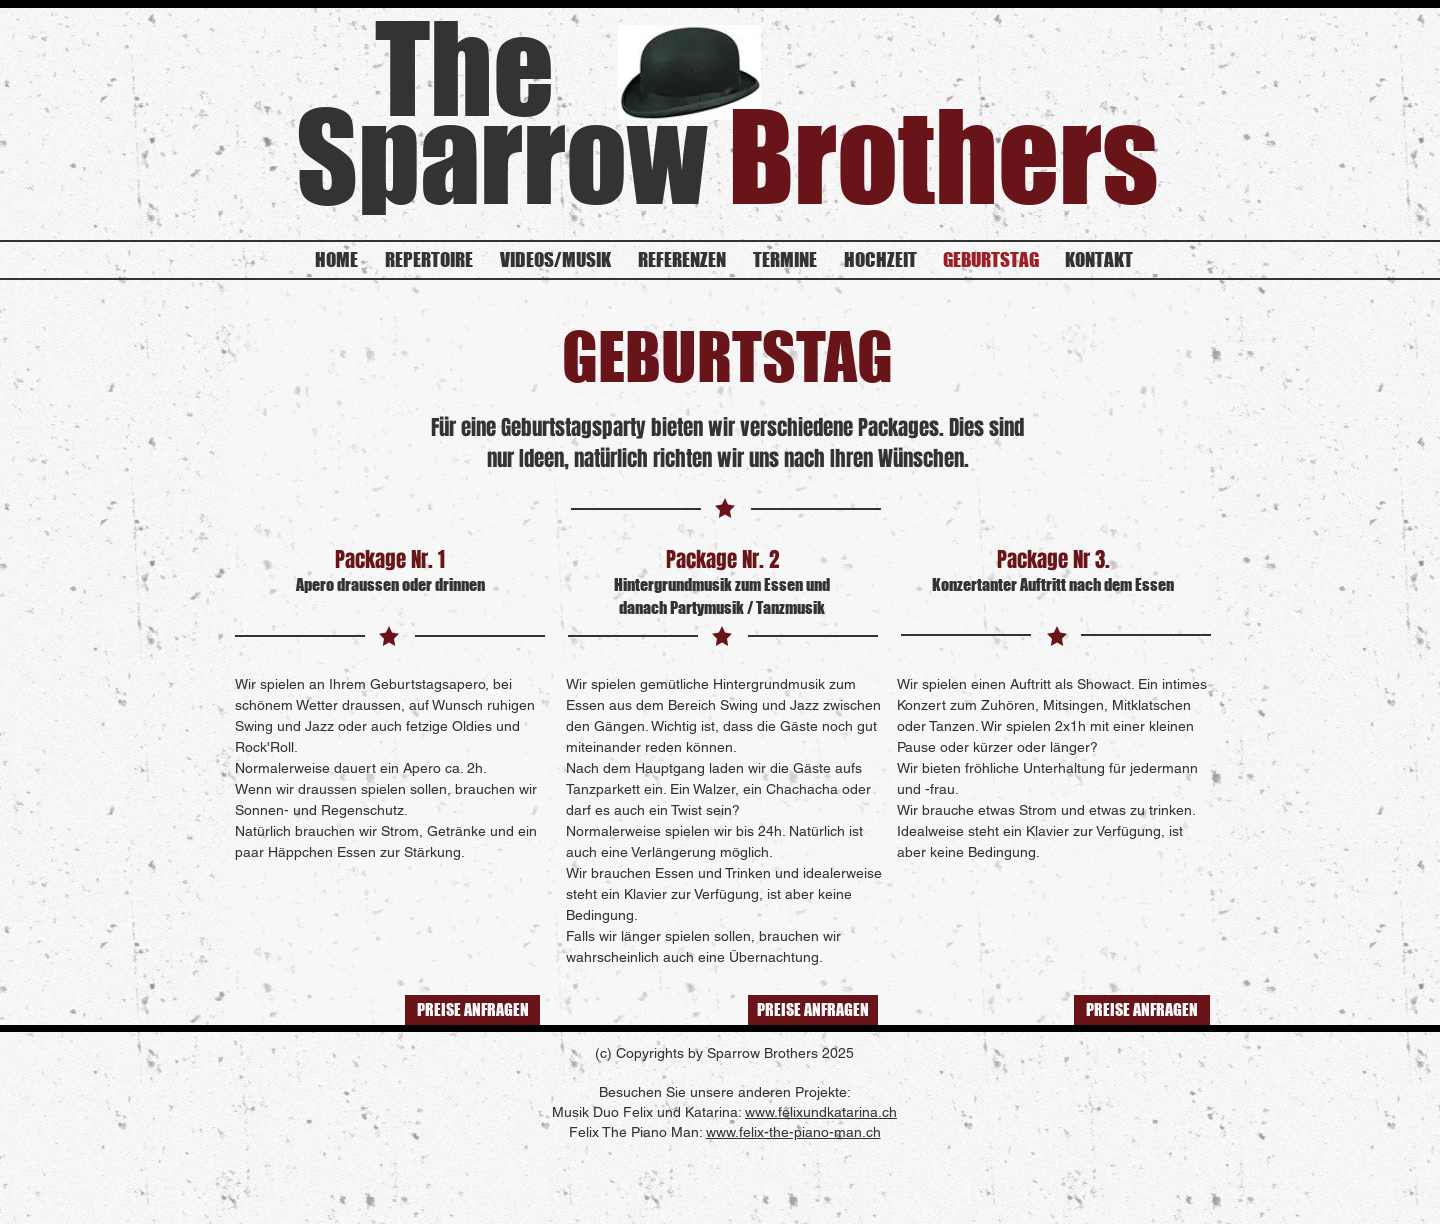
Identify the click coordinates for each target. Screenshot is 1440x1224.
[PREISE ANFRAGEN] (472, 1010)
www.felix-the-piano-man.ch (793, 1132)
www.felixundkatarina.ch (821, 1112)
